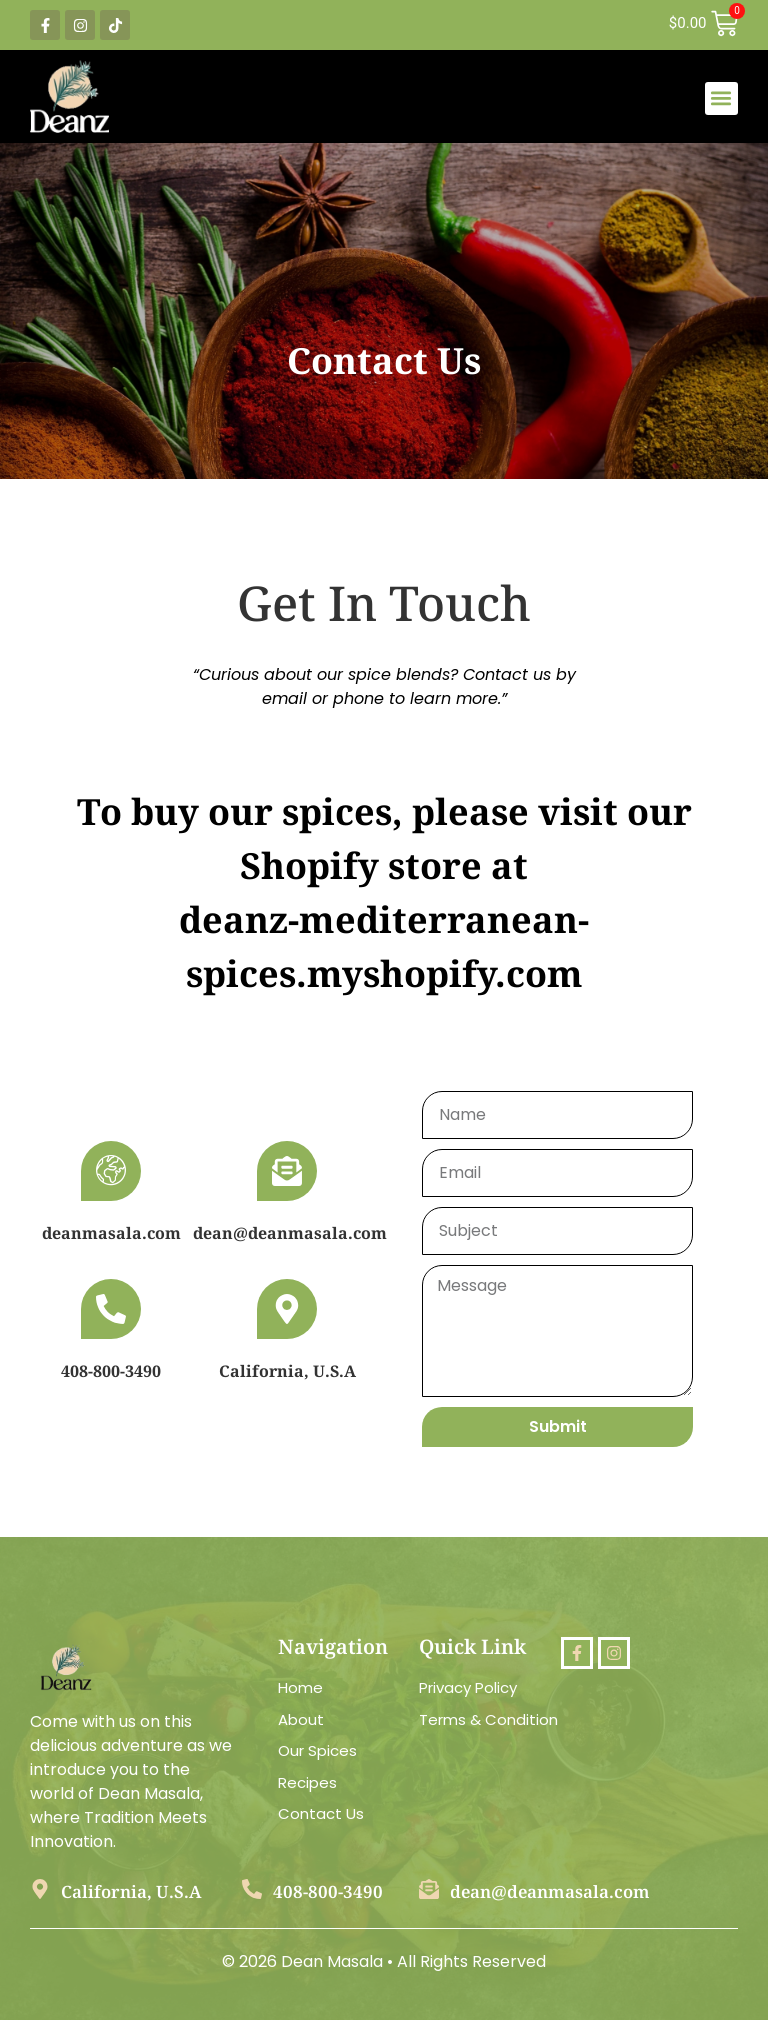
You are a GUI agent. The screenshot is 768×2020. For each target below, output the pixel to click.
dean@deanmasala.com (290, 1233)
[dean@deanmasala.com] (287, 1171)
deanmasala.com (111, 1233)
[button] (721, 98)
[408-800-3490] (111, 1309)
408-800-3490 (111, 1371)
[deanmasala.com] (111, 1171)
